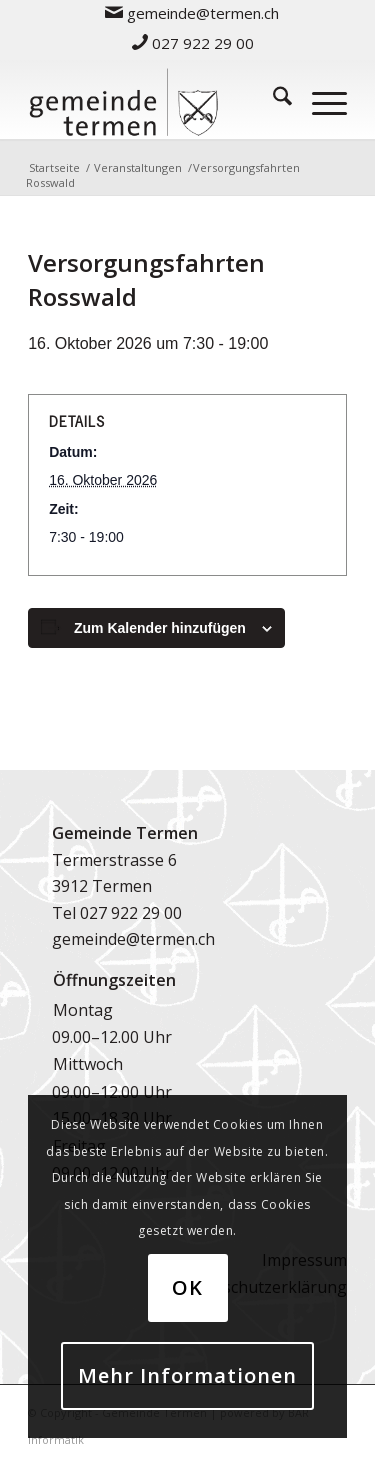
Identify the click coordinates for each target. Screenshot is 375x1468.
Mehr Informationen (187, 1375)
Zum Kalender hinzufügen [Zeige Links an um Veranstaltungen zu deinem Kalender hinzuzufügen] (160, 628)
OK (187, 1287)
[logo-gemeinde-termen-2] (155, 99)
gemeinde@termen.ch (133, 939)
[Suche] (272, 99)
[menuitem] (192, 12)
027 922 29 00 (193, 43)
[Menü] (319, 99)
